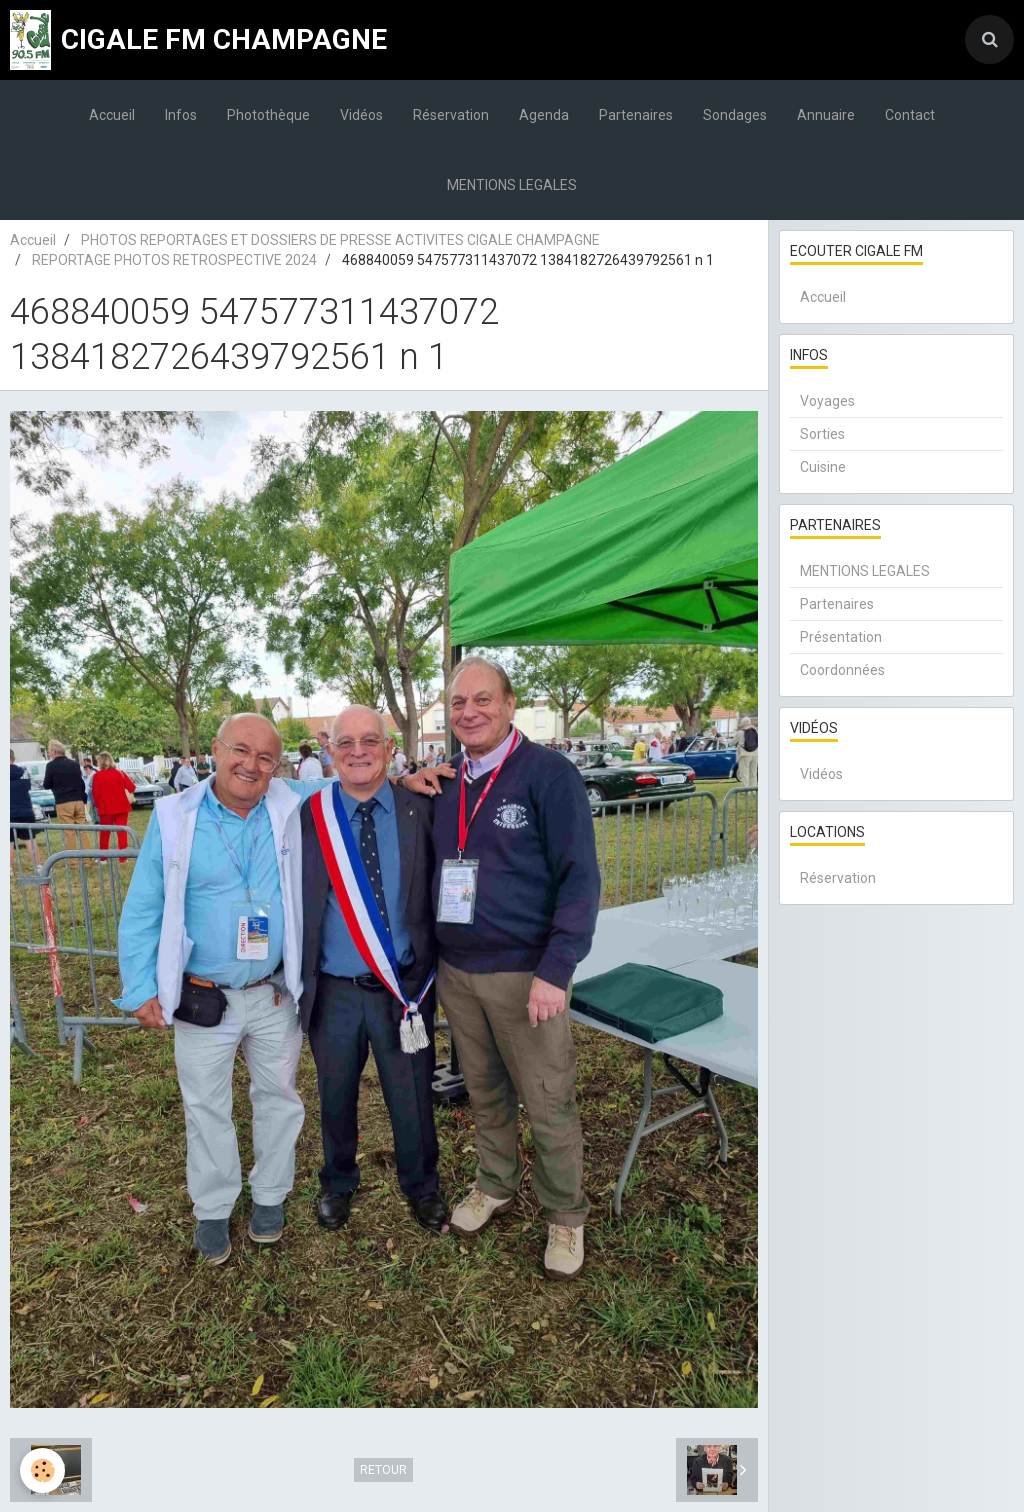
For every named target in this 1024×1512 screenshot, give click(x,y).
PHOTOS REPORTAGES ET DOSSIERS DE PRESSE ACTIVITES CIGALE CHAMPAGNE (340, 240)
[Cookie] (42, 1470)
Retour (383, 1470)
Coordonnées (842, 670)
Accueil (112, 115)
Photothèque (268, 115)
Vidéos (361, 115)
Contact (910, 115)
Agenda (544, 115)
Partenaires (636, 115)
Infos (181, 115)
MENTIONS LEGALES (512, 185)
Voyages (827, 401)
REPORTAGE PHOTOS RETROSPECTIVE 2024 (174, 260)
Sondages (735, 115)
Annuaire (826, 115)
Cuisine (823, 467)
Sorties (822, 434)
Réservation (451, 115)
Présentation (841, 637)
